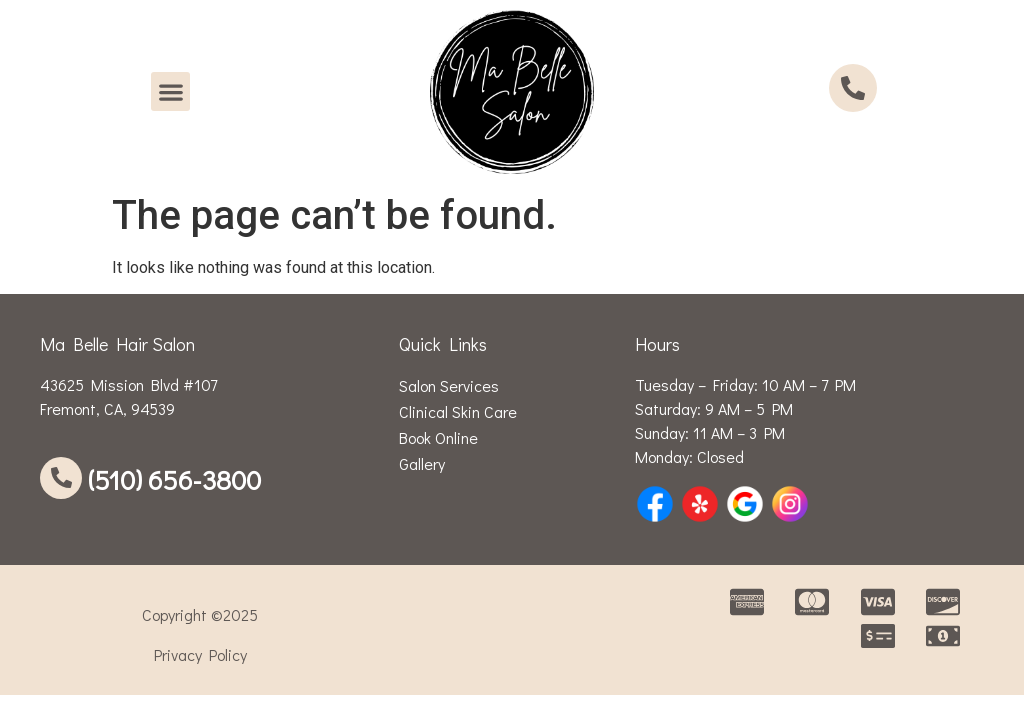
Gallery (422, 463)
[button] (170, 91)
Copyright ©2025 (200, 614)
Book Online (438, 437)
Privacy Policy (200, 654)
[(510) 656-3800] (61, 478)
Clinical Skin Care (458, 411)
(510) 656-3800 (174, 479)
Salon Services (449, 385)
